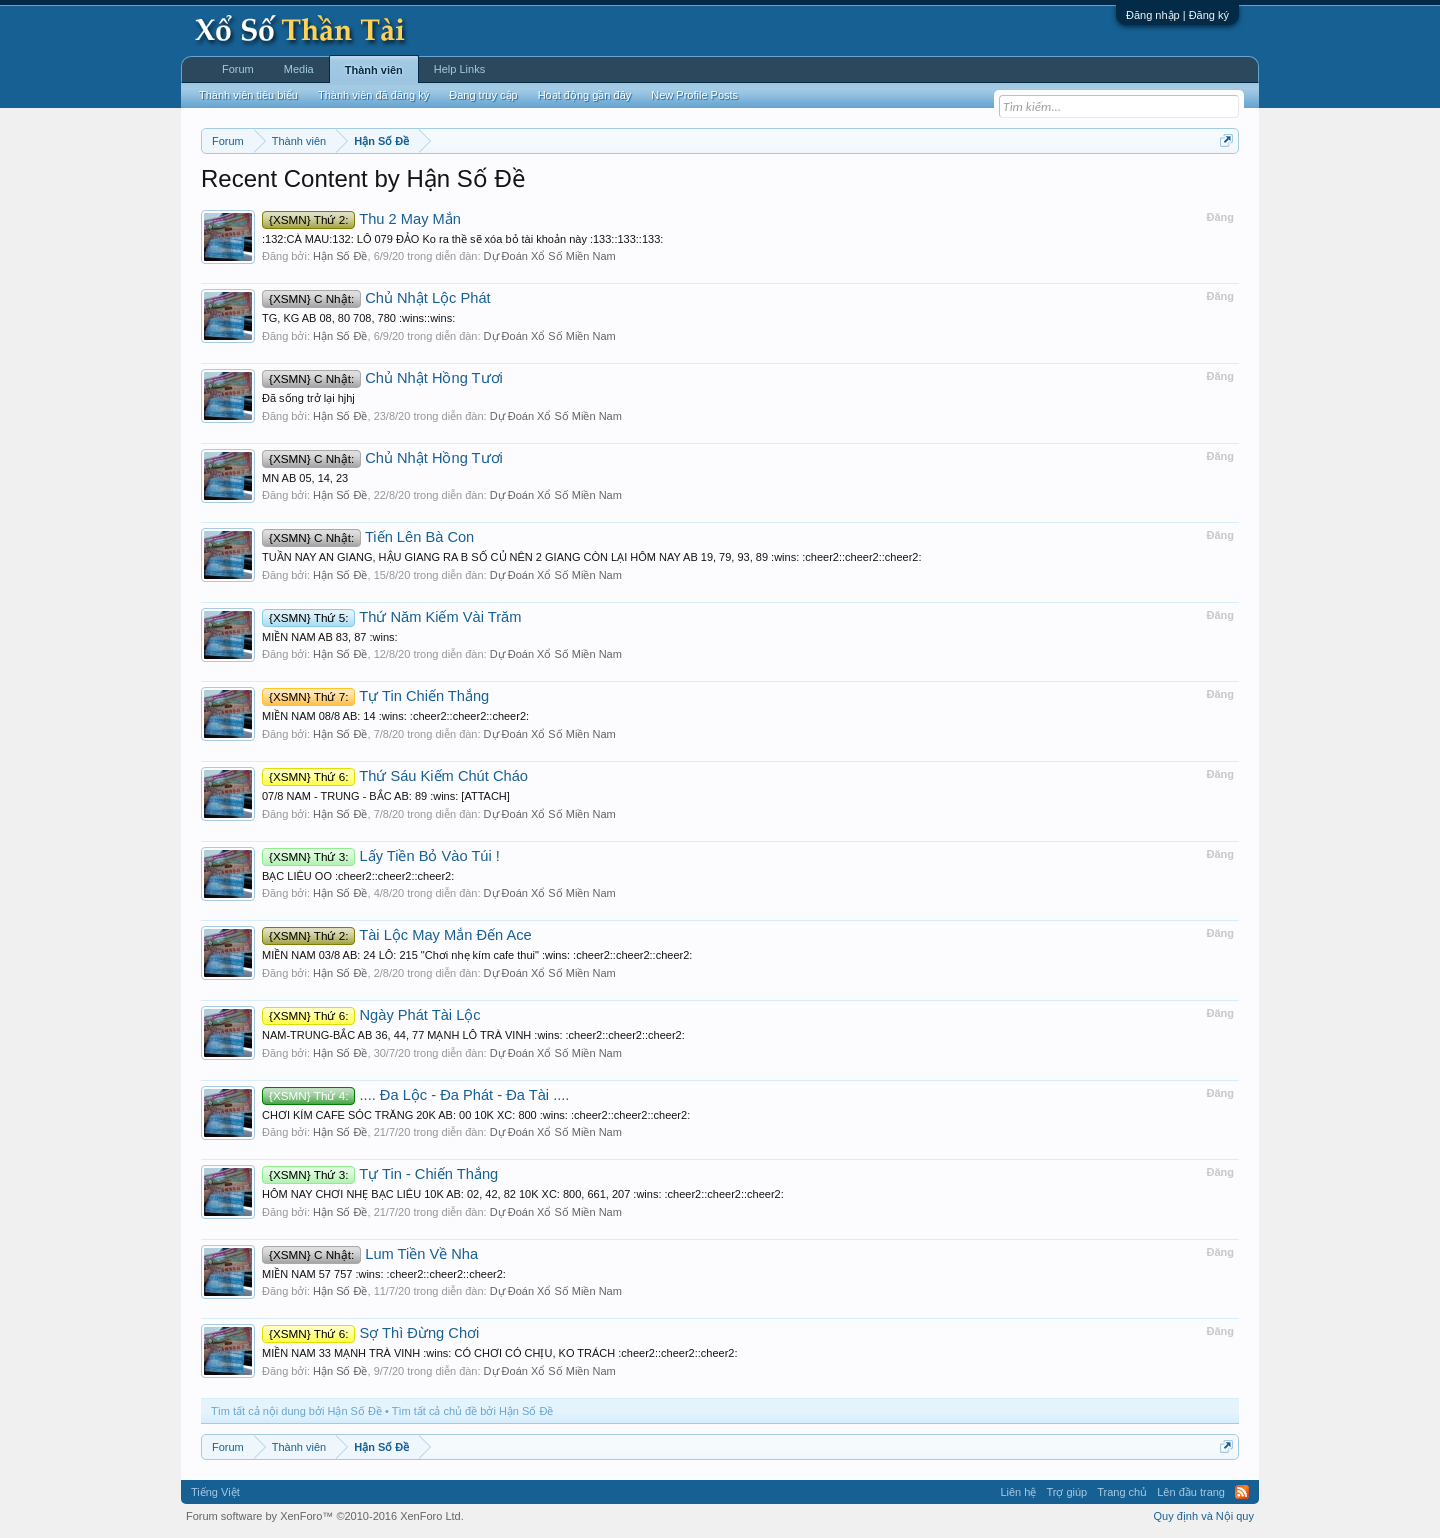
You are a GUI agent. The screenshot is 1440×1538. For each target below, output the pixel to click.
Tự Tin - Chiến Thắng (380, 1174)
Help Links (459, 69)
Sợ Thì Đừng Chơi (370, 1333)
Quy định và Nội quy (1204, 1516)
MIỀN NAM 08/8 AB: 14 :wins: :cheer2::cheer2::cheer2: (395, 716)
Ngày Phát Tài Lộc (371, 1015)
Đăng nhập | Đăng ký (1177, 15)
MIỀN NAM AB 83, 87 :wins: (330, 637)
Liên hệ (1018, 1492)
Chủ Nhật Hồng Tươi (382, 378)
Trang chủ (1122, 1492)
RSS (1242, 1492)
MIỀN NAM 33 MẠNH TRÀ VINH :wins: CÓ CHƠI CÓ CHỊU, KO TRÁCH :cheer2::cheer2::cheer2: (499, 1353)
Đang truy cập (483, 95)
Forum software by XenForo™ (325, 1516)
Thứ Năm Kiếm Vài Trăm (391, 617)
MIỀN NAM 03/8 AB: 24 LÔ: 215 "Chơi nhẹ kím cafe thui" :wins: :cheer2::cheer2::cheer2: (477, 955)
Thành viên (374, 70)
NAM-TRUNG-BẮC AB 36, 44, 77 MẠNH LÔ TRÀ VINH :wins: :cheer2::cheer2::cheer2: (473, 1035)
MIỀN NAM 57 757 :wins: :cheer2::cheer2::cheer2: (384, 1274)
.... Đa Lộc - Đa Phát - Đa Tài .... (415, 1095)
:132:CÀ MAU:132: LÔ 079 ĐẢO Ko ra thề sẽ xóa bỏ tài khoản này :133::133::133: (462, 239)
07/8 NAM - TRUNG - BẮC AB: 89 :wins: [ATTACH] (386, 796)
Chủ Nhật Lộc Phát (376, 298)
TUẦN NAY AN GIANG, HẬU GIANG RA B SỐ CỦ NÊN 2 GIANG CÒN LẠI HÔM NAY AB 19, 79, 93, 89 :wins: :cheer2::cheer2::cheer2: (592, 557)
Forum (238, 69)
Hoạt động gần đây (585, 95)
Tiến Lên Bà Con (368, 537)
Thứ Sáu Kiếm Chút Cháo (395, 776)
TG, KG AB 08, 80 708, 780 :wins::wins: (358, 318)
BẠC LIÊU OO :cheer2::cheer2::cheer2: (358, 876)
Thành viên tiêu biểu (248, 95)
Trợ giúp (1066, 1492)
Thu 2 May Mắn (361, 219)
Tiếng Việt (215, 1492)
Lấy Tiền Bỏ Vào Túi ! (381, 856)
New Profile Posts (694, 95)
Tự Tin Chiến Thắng (375, 696)
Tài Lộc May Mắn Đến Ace (397, 935)
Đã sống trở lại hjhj (308, 398)
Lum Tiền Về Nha (370, 1254)
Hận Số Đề (340, 256)
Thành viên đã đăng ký (373, 95)
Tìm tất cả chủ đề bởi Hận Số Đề (473, 1411)
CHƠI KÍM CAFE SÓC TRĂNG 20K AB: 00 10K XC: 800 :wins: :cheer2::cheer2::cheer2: (476, 1115)
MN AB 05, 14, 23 (305, 478)
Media (299, 69)
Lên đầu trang (1191, 1492)
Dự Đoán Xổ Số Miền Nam (550, 256)
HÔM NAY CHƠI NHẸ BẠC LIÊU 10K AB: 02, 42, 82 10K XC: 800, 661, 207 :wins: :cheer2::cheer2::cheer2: (523, 1194)
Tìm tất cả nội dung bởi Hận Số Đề (296, 1411)
